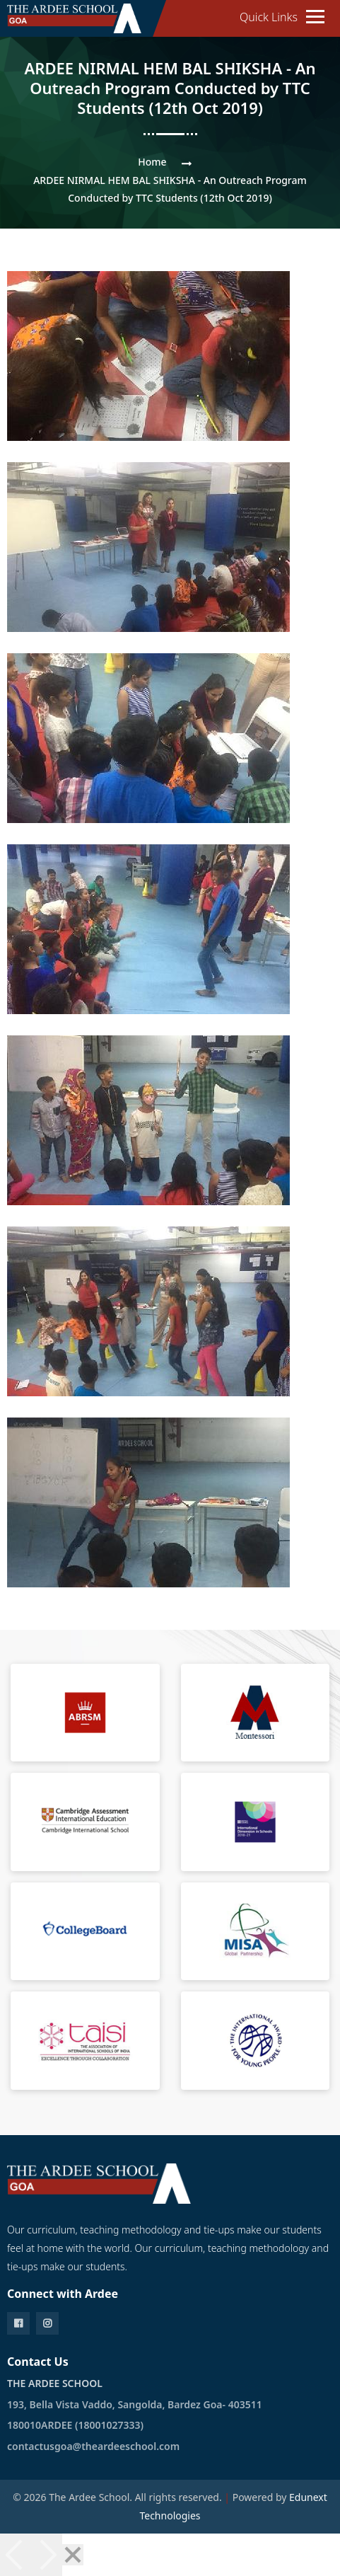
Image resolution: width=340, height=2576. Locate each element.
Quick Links (269, 17)
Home (152, 161)
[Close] (72, 2554)
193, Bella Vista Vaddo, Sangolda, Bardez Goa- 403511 (134, 2404)
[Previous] (15, 2555)
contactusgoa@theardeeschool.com (93, 2446)
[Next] (46, 2555)
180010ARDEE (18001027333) (75, 2425)
